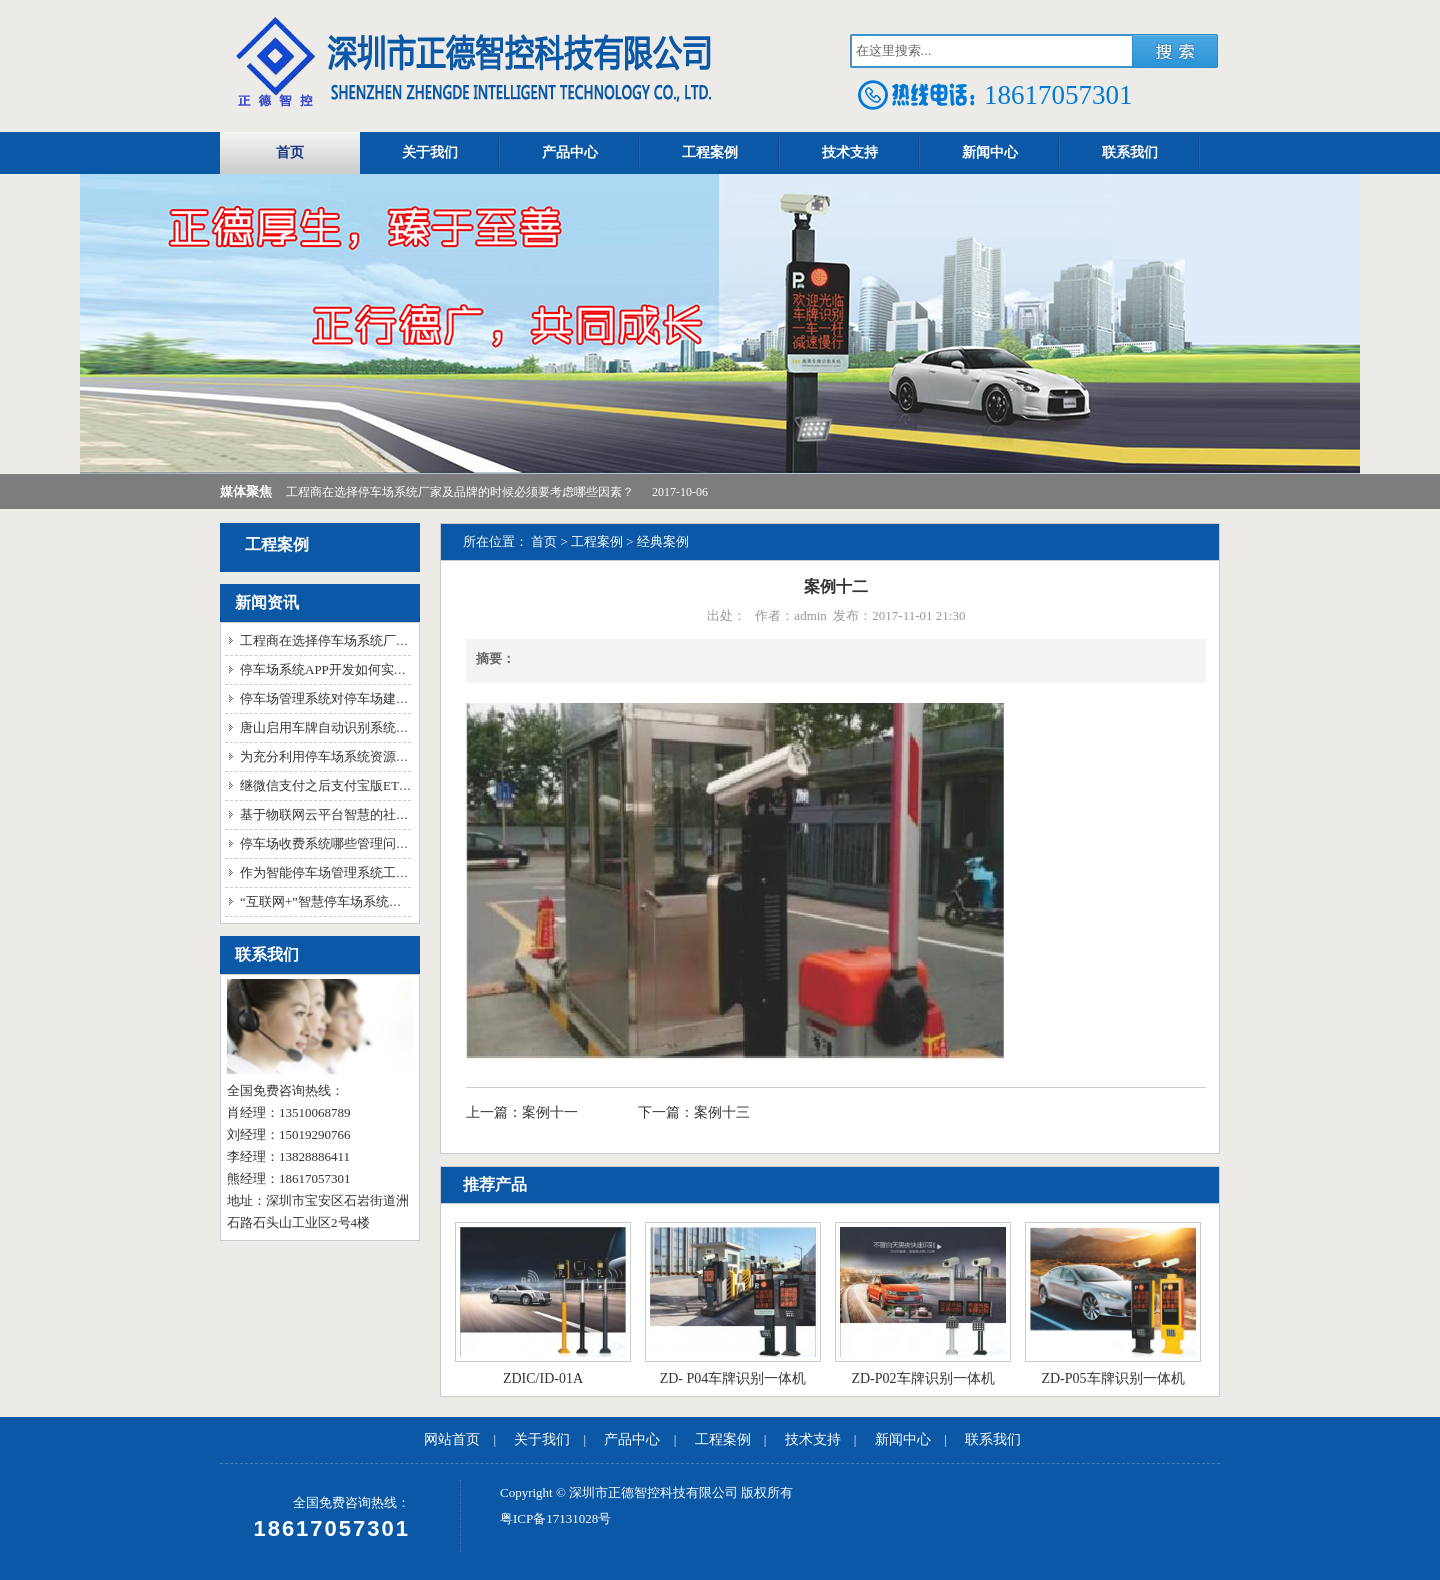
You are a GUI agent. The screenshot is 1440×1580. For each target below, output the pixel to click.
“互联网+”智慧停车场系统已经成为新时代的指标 (379, 901)
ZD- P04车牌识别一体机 (733, 1378)
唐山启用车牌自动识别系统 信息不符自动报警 (371, 727)
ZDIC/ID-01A (543, 1378)
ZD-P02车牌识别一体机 (922, 1378)
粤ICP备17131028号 (555, 1518)
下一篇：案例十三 (694, 1112)
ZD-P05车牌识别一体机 (1112, 1378)
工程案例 (710, 152)
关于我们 (430, 152)
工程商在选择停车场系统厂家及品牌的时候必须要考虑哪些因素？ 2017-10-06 (497, 492)
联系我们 (1130, 152)
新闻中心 (990, 152)
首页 (290, 152)
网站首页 (452, 1439)
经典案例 (663, 541)
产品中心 (570, 152)
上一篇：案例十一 (524, 1112)
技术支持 (850, 152)
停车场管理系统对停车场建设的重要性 (350, 698)
